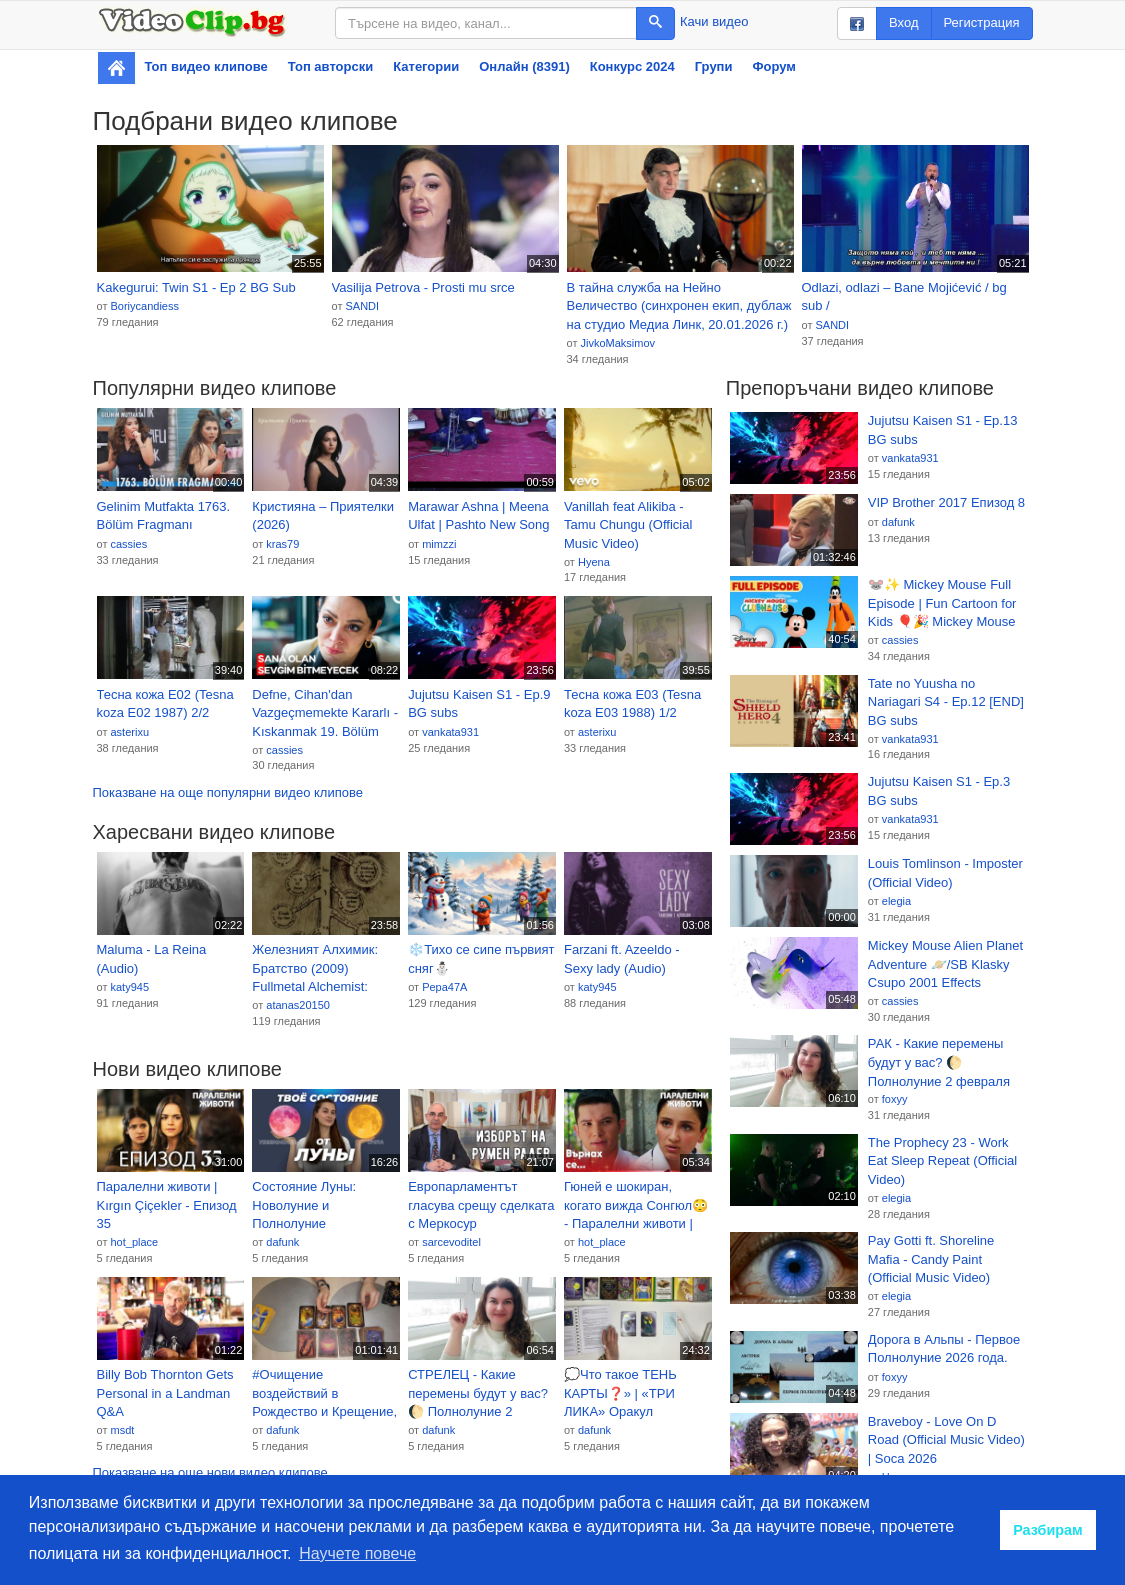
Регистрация (982, 22)
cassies (128, 544)
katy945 (129, 987)
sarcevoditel (451, 1242)
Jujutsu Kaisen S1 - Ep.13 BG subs (943, 430)
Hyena (594, 562)
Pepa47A (444, 987)
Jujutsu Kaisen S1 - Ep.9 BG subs (479, 704)
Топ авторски (330, 66)
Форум (773, 66)
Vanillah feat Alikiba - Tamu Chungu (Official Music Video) (628, 525)
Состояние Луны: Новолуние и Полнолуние (304, 1205)
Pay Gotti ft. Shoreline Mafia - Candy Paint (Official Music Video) (931, 1259)
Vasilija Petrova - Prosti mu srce (423, 287)
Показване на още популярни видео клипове (228, 792)
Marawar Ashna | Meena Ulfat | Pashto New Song (478, 516)
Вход (903, 22)
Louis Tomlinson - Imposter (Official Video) (945, 873)
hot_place (134, 1242)
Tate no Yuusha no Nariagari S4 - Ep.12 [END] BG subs (946, 702)
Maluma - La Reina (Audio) (152, 959)
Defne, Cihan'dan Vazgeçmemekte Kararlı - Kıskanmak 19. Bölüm (325, 713)
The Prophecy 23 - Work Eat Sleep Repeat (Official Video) (942, 1161)
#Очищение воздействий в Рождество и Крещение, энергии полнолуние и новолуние (324, 1394)
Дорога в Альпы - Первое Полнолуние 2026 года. (944, 1349)
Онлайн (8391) (524, 66)
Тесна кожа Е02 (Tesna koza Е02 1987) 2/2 (165, 704)
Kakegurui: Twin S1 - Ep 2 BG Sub (196, 287)
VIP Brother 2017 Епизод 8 (946, 502)
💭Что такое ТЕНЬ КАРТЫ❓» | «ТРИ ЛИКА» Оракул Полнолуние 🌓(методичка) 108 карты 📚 (632, 1394)
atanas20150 (298, 1005)
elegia (896, 901)
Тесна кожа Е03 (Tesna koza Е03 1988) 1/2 (632, 704)
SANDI (362, 306)
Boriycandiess (144, 306)
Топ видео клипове (206, 66)
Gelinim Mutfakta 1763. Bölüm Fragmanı (164, 516)
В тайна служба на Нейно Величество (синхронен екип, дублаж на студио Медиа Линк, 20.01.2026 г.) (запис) (679, 307)
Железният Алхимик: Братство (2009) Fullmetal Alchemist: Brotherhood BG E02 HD (323, 969)
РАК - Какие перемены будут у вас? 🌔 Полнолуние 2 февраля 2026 (939, 1063)
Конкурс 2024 (632, 66)
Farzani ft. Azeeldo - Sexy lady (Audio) (622, 959)
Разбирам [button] (1048, 1530)
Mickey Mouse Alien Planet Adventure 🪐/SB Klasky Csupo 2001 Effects (945, 964)
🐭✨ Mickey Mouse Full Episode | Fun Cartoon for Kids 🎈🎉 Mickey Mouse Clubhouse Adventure (942, 604)
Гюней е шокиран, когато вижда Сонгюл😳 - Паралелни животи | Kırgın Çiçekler (636, 1206)
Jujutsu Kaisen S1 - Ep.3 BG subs (939, 791)
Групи (714, 66)
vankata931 (450, 732)
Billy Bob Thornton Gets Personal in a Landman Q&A (165, 1393)
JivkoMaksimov (617, 343)
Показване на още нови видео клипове (210, 1472)
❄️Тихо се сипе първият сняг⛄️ (481, 959)
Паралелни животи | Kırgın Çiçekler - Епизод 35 (167, 1205)
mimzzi (439, 544)
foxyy (895, 1099)
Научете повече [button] (357, 1553)
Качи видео (714, 21)
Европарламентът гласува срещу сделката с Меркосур (481, 1205)
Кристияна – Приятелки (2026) (323, 516)
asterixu (129, 732)
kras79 (282, 544)
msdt (122, 1430)
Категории (426, 66)
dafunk (282, 1242)
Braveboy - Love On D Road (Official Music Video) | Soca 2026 (946, 1440)
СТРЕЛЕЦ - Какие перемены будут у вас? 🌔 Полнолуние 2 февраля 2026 (478, 1394)
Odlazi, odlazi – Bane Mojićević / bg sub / (904, 297)
